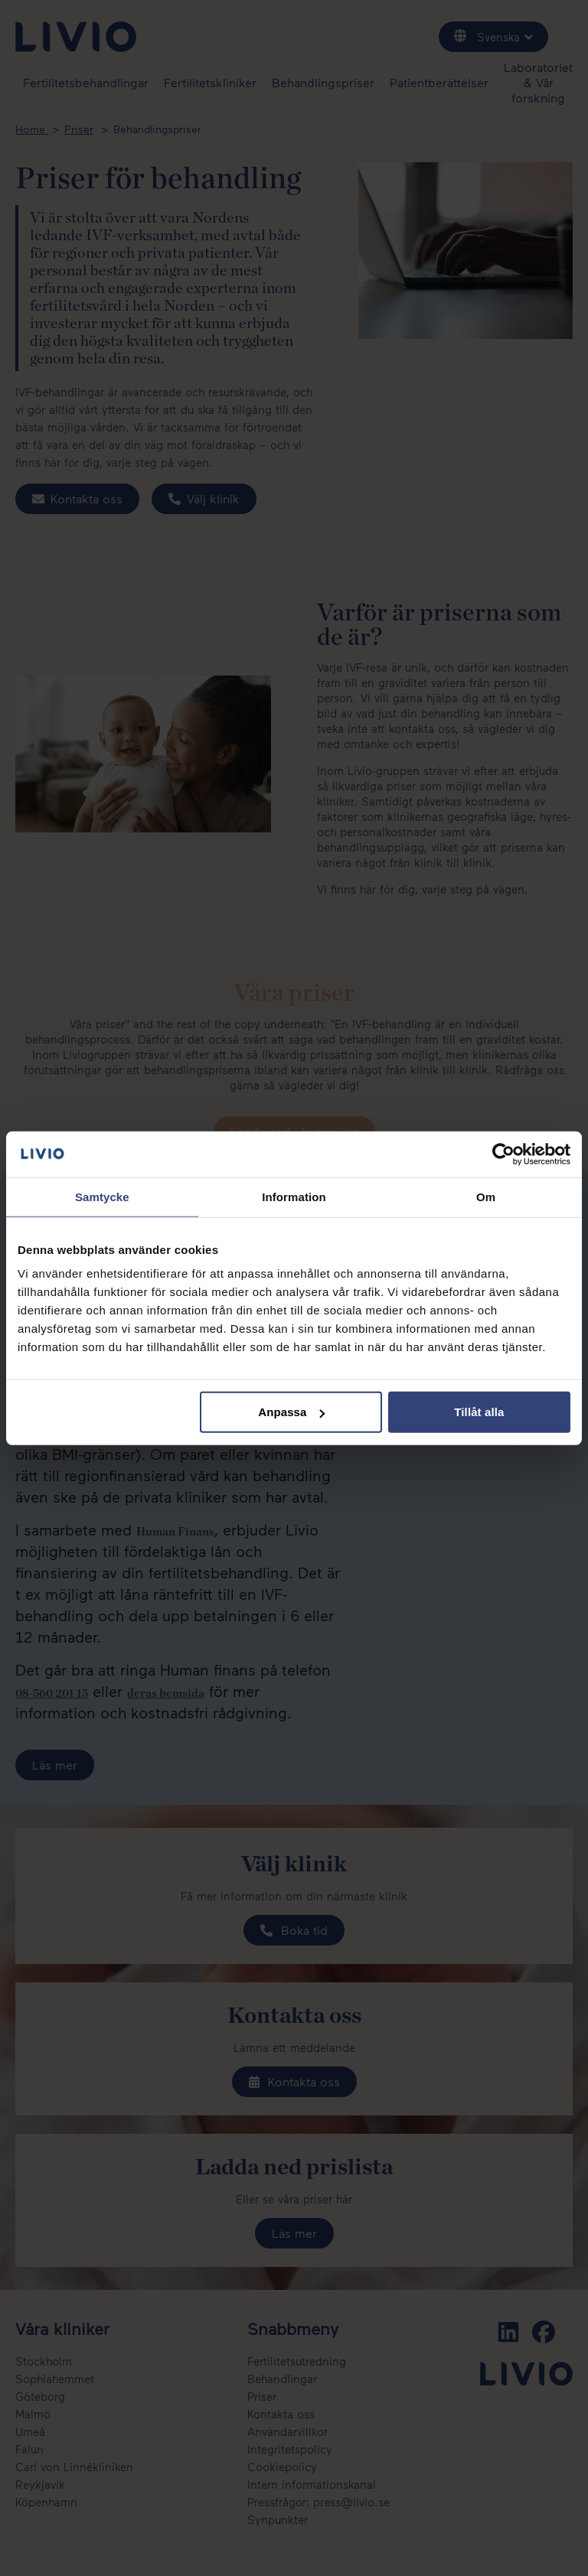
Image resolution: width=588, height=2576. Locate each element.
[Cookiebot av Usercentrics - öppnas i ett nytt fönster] (503, 1153)
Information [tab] (294, 1196)
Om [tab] (485, 1196)
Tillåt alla (479, 1411)
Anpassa (291, 1411)
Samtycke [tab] (102, 1196)
